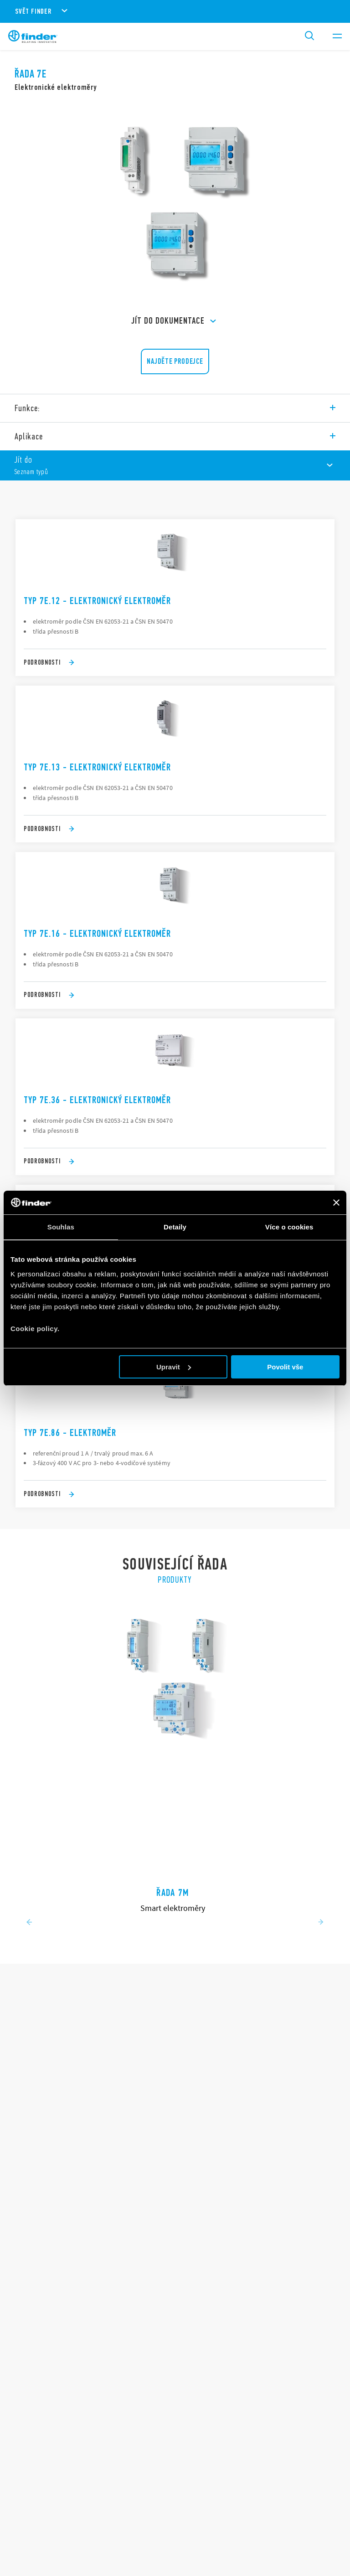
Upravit (173, 1367)
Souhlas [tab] (60, 1227)
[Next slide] (321, 1922)
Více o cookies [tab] (289, 1227)
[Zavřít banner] (336, 1202)
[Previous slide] (29, 1922)
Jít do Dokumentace (175, 321)
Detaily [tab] (175, 1227)
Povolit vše (285, 1367)
